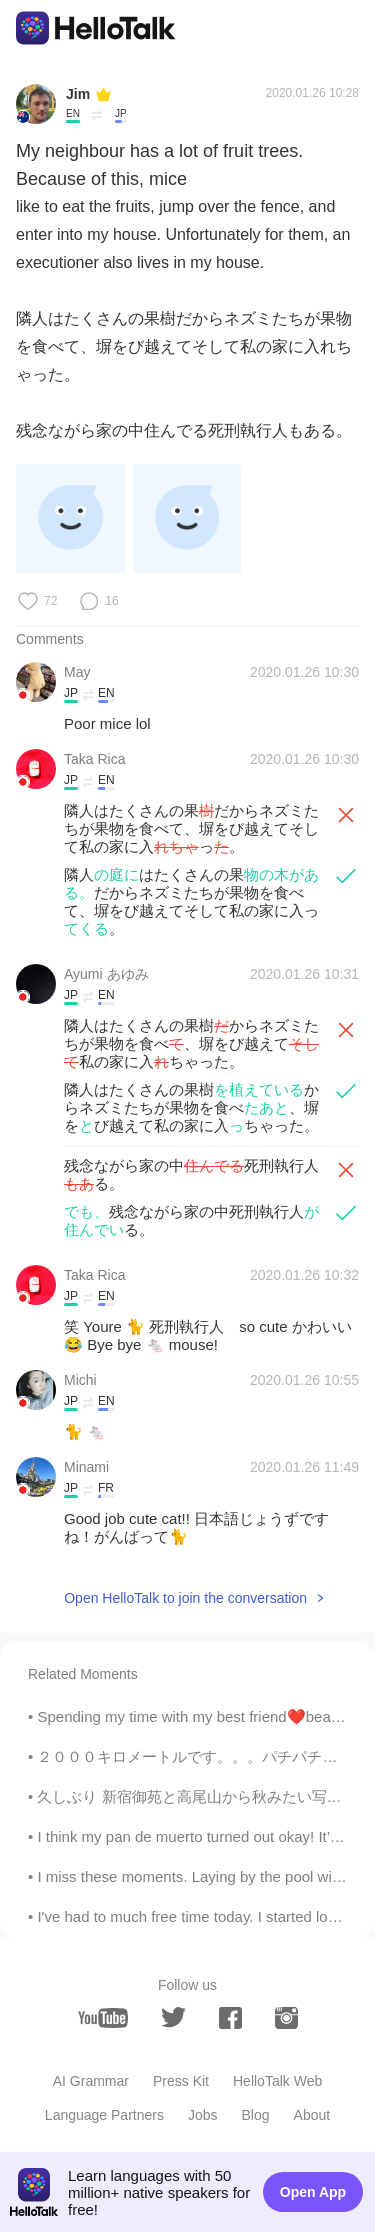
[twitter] (173, 2017)
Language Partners (104, 2115)
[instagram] (286, 2018)
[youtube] (103, 2018)
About (312, 2115)
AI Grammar (91, 2081)
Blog (256, 2115)
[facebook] (230, 2018)
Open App (313, 2192)
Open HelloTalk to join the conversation (185, 1598)
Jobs (203, 2115)
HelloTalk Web (277, 2081)
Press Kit (181, 2081)
